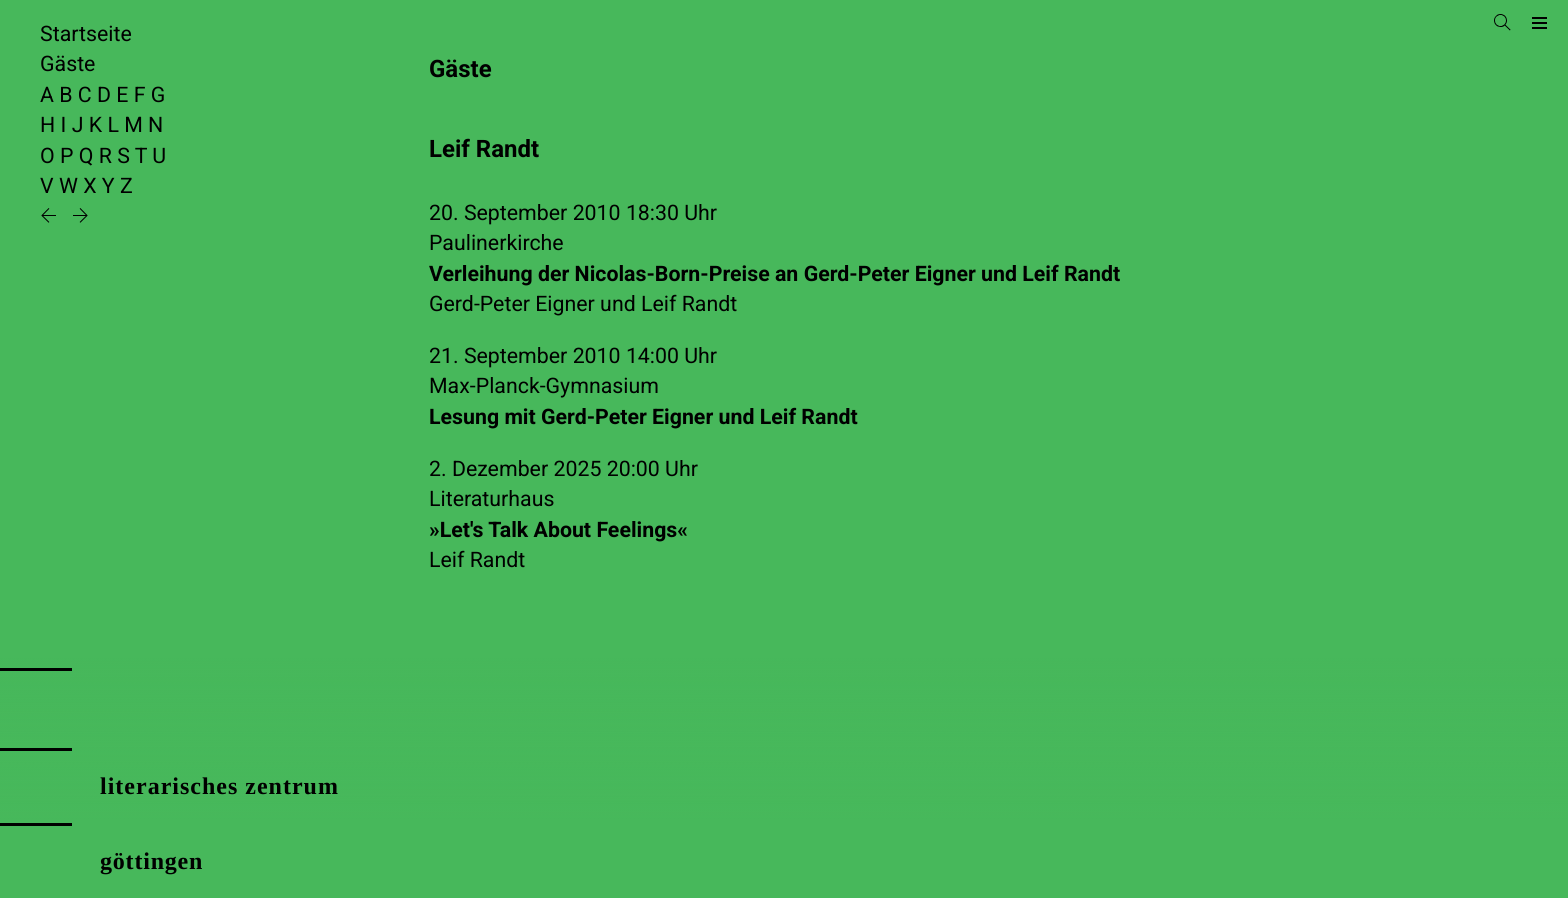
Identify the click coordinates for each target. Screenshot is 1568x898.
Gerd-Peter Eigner (512, 304)
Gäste (67, 64)
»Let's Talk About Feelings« (558, 530)
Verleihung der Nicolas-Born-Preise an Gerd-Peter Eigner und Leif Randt (774, 274)
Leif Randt (689, 304)
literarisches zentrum (219, 787)
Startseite (86, 34)
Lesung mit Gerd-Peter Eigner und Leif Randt (643, 417)
